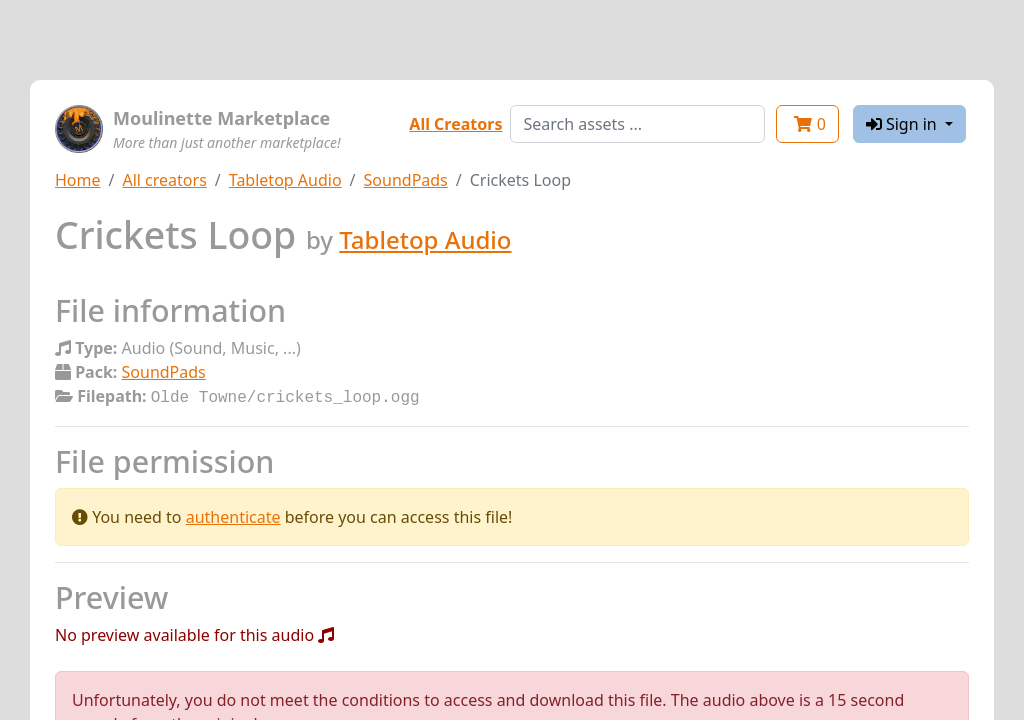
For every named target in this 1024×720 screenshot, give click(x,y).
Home (78, 180)
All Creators (455, 124)
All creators (164, 180)
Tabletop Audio (285, 180)
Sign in (903, 124)
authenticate (233, 515)
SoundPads (406, 180)
